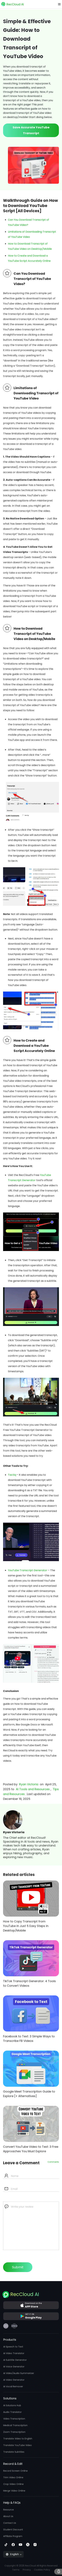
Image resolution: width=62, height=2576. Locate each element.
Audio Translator (12, 2412)
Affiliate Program (12, 2536)
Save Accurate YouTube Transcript (31, 130)
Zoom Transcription (14, 2432)
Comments (53, 2162)
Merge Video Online (14, 2490)
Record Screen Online (15, 2470)
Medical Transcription (15, 2425)
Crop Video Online (13, 2484)
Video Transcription (14, 2418)
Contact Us (9, 2523)
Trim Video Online (13, 2477)
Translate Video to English (17, 2438)
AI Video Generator (13, 2379)
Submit (17, 2267)
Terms (15, 2569)
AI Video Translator (13, 2353)
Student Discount (13, 2529)
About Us (8, 2516)
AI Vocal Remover (13, 2386)
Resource (8, 2509)
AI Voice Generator (13, 2366)
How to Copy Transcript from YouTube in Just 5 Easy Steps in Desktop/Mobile (25, 1925)
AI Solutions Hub (12, 2405)
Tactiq (12, 1475)
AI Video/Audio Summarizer (18, 2373)
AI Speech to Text (13, 2346)
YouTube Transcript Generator (27, 1570)
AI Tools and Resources (33, 1789)
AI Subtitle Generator (15, 2360)
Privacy (27, 2569)
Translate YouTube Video (17, 2445)
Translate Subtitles (13, 2451)
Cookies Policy (42, 2569)
